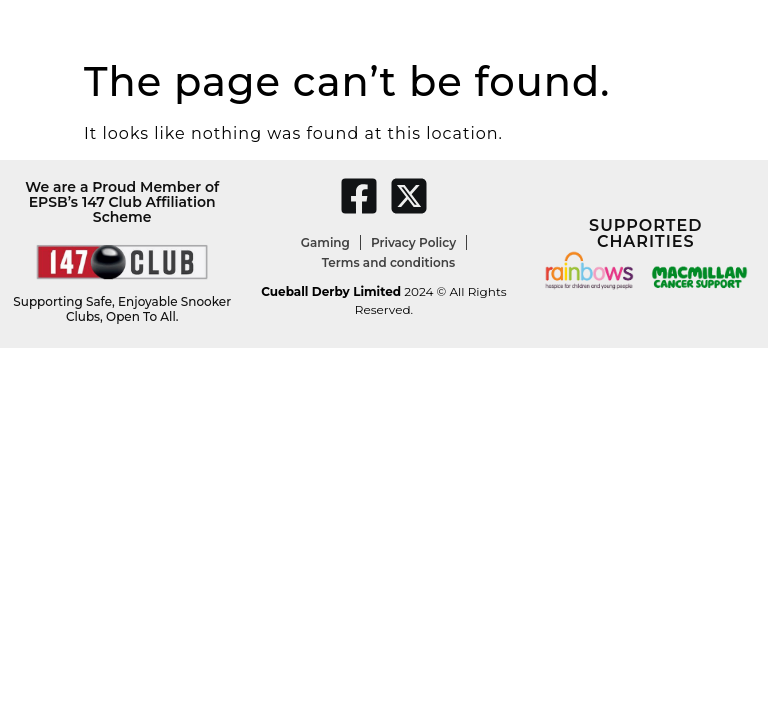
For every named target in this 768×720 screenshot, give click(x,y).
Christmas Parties (446, 25)
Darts (213, 25)
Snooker (104, 25)
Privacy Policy (413, 242)
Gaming (325, 242)
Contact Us (668, 25)
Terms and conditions (388, 262)
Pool (163, 25)
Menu (543, 25)
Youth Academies (308, 25)
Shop (597, 25)
